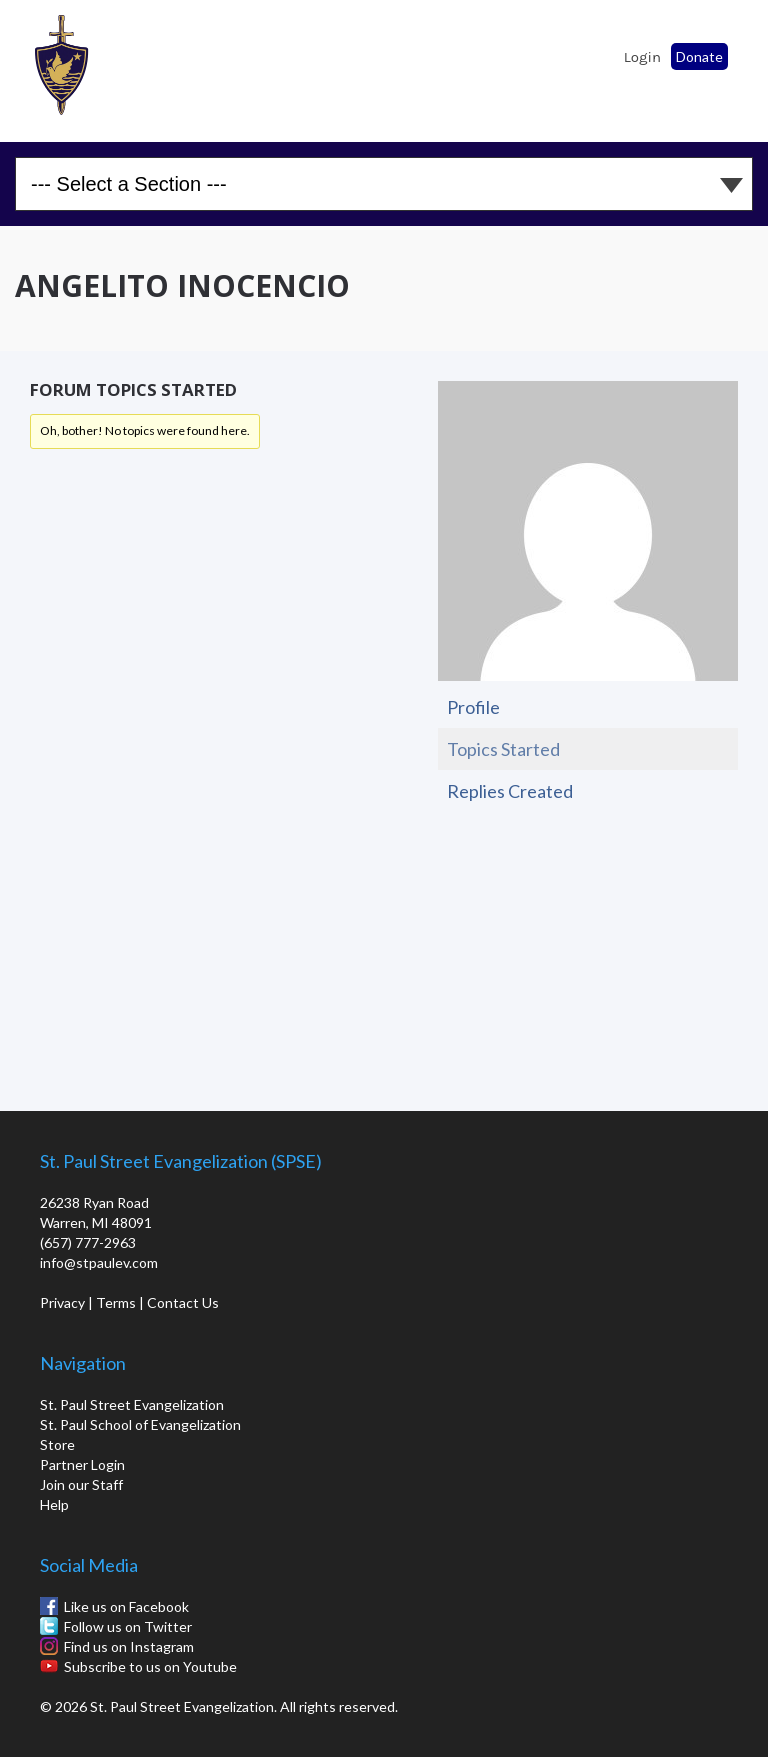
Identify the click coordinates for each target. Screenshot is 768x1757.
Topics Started (503, 749)
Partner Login (82, 1464)
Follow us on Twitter (128, 1626)
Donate (699, 56)
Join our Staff (81, 1484)
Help (54, 1504)
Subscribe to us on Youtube (150, 1666)
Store (57, 1444)
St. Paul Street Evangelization (132, 1404)
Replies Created (510, 791)
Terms (116, 1302)
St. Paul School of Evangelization (70, 65)
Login (642, 57)
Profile (473, 707)
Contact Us (183, 1302)
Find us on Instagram (129, 1646)
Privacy (62, 1302)
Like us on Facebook (126, 1606)
